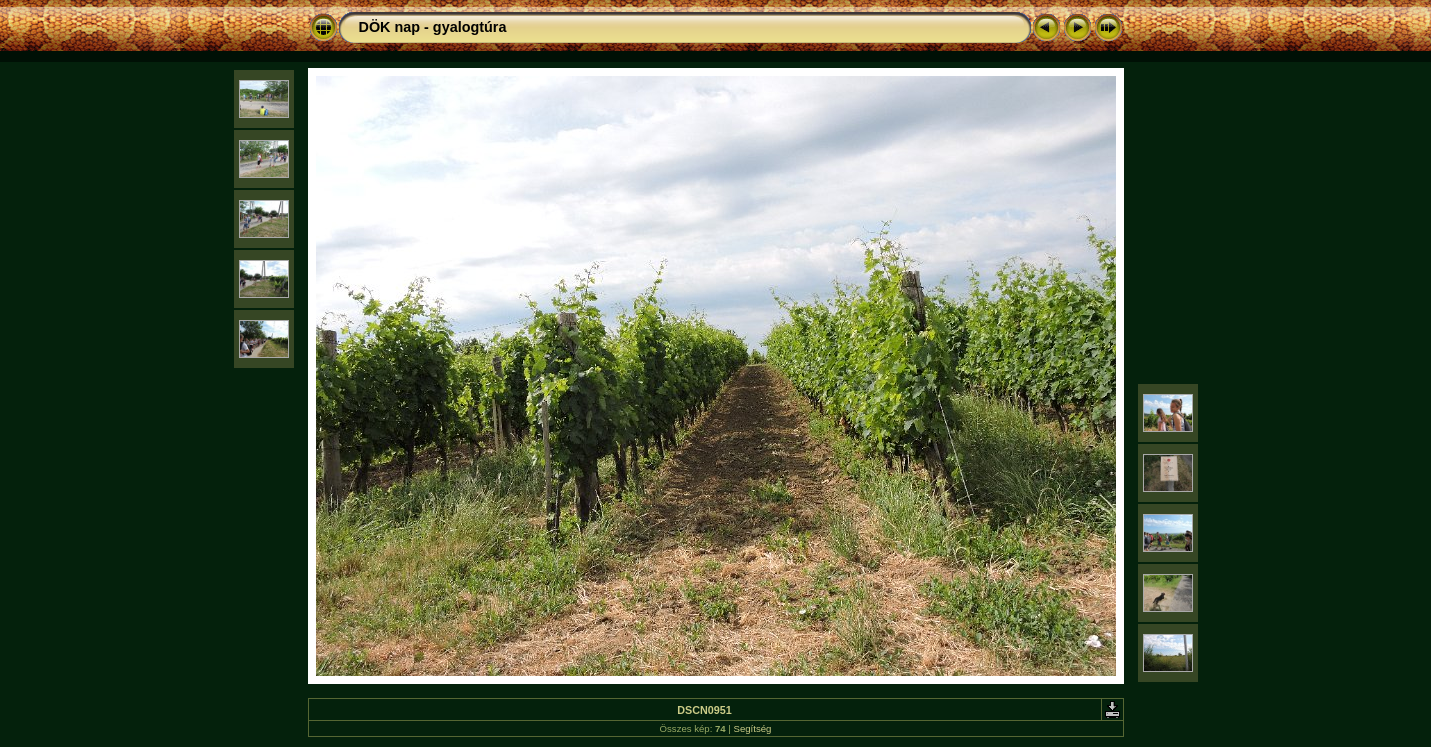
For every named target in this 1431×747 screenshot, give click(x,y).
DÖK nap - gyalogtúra (433, 27)
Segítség (753, 728)
